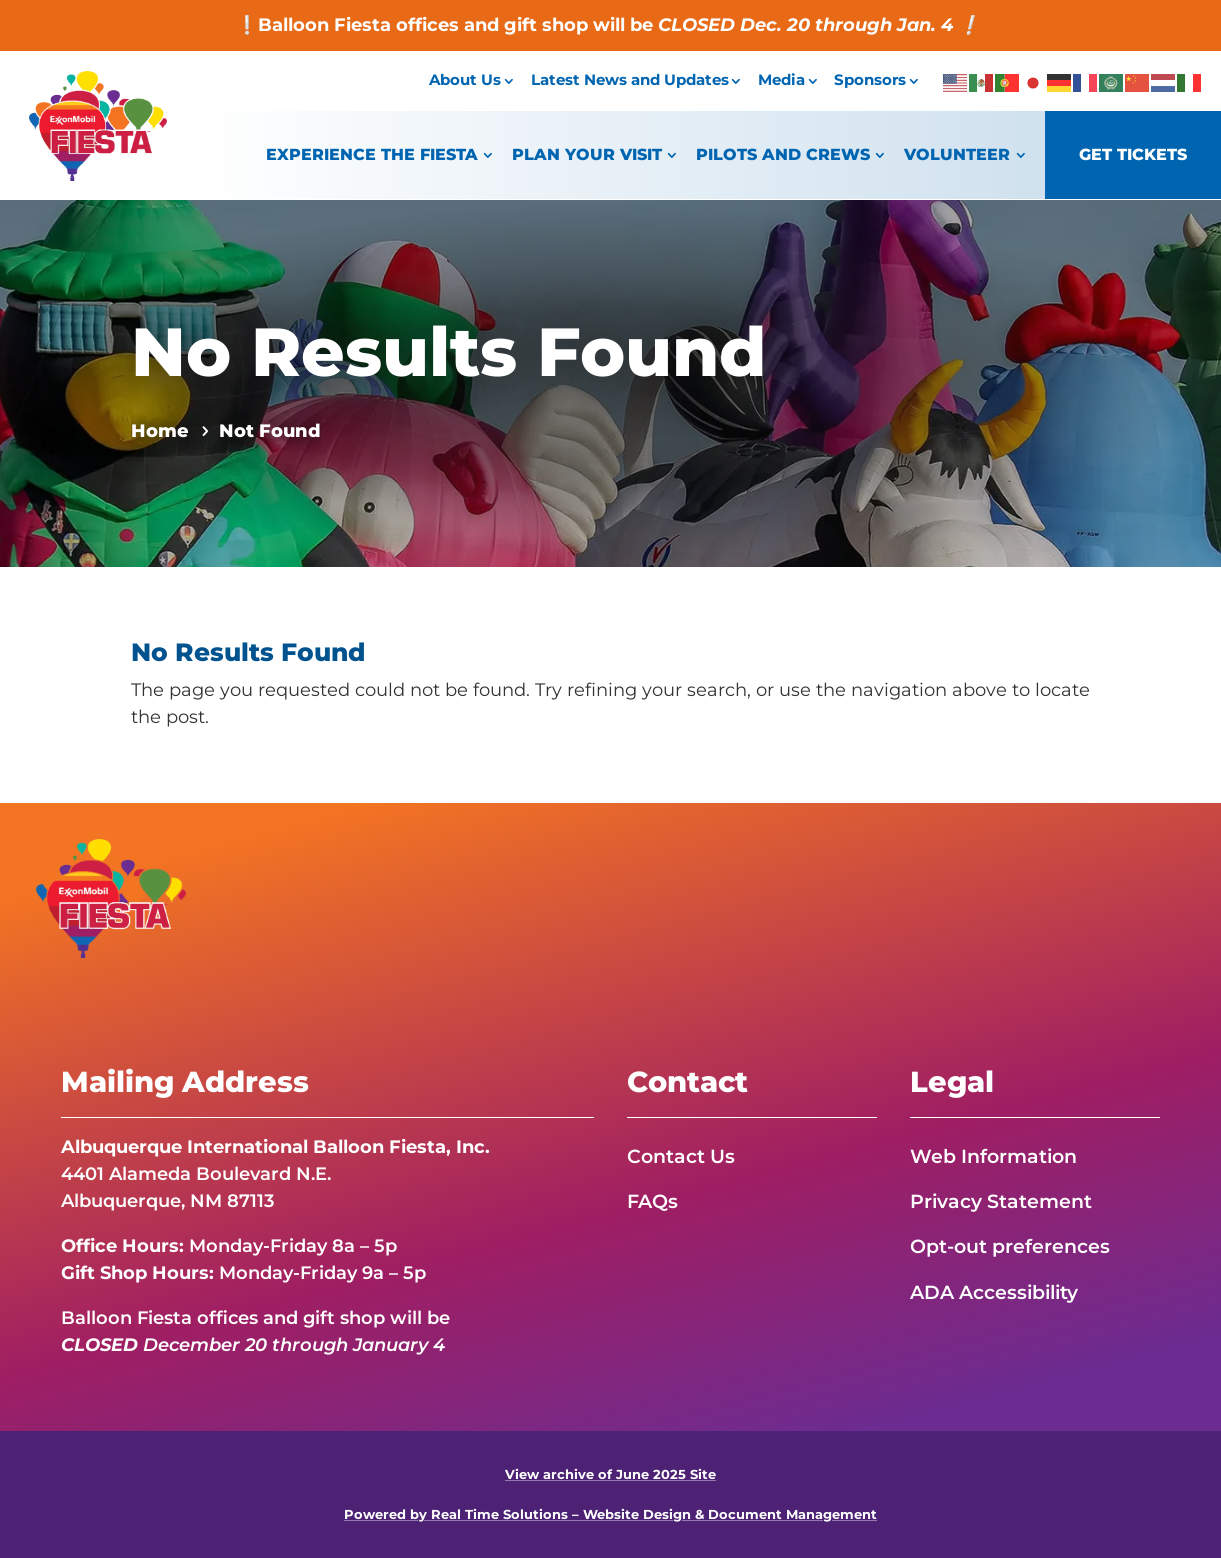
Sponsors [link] (870, 80)
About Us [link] (465, 80)
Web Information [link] (998, 1156)
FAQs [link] (654, 1201)
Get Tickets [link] (1133, 154)
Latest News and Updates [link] (630, 80)
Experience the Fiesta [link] (372, 154)
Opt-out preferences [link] (1014, 1247)
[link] (98, 175)
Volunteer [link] (957, 154)
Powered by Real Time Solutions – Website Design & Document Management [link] (610, 1514)
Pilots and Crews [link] (783, 154)
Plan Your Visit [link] (587, 154)
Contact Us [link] (683, 1156)
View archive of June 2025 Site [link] (610, 1474)
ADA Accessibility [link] (1000, 1292)
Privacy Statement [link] (1005, 1201)
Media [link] (781, 80)
